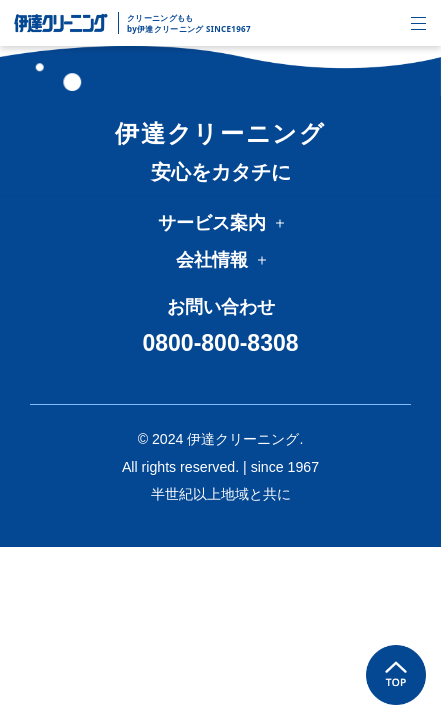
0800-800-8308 (220, 343)
